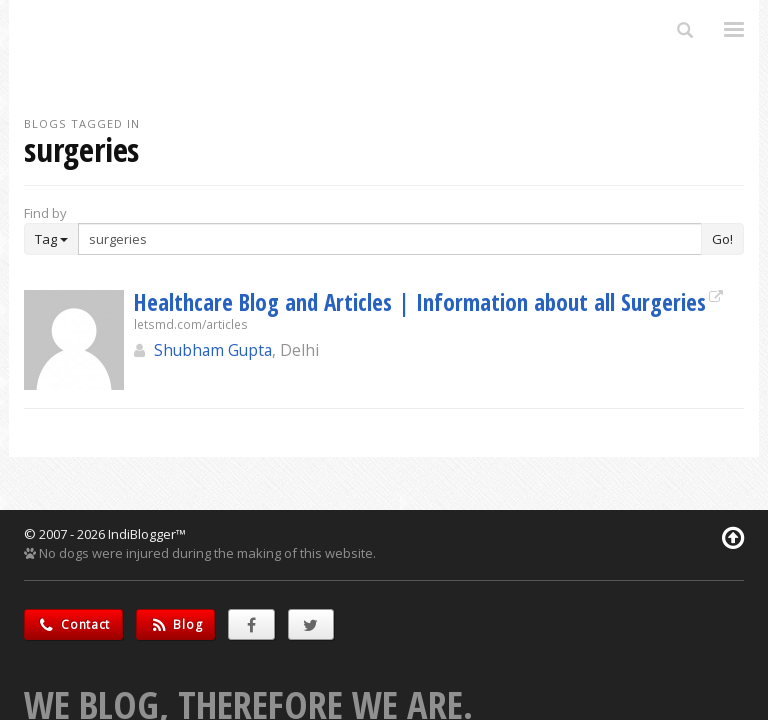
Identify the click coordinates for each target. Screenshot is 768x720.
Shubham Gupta (213, 350)
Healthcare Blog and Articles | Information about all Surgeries (420, 302)
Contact (73, 624)
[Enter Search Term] (390, 239)
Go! (722, 239)
